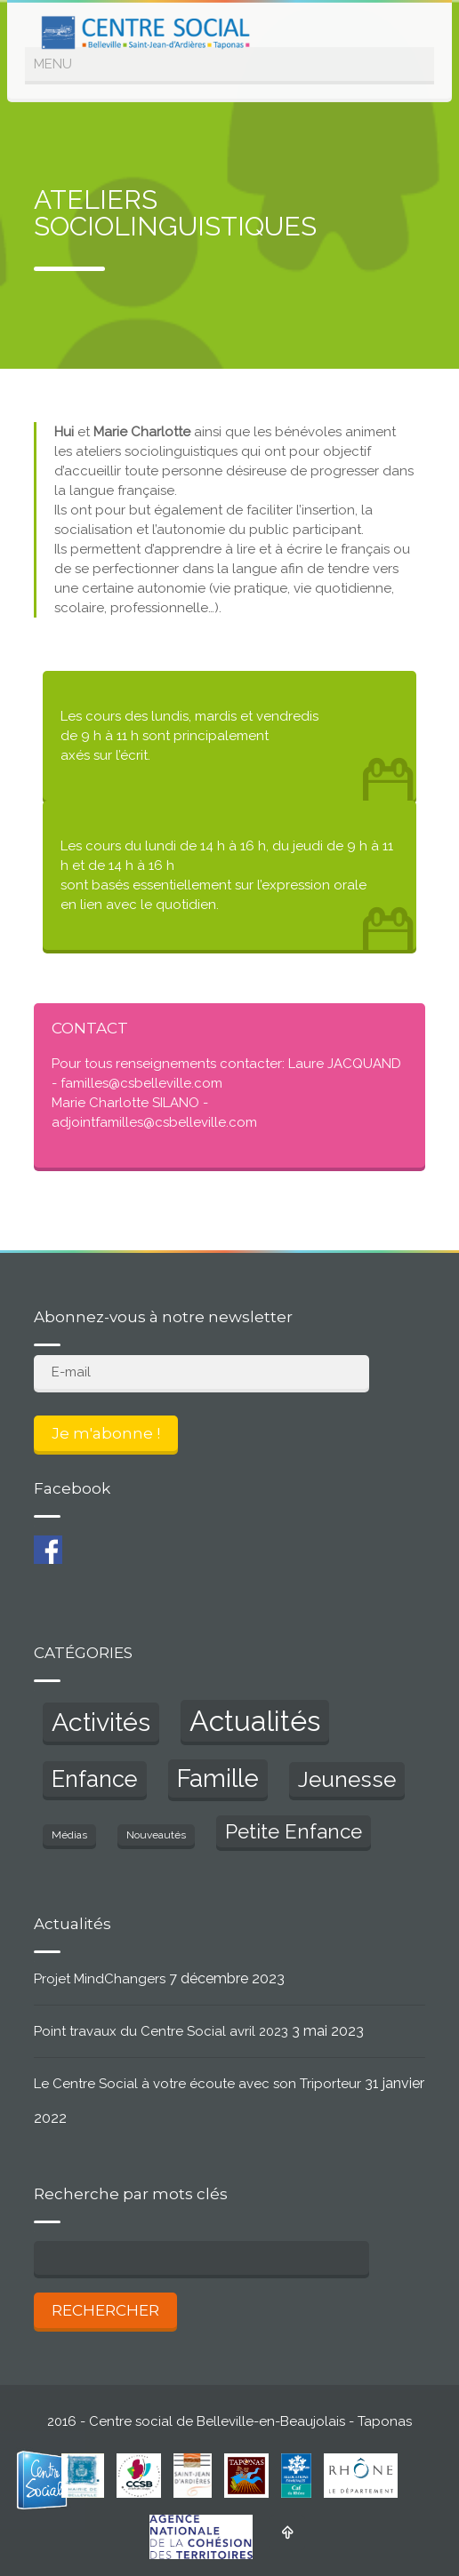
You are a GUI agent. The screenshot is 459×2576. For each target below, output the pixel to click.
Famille (218, 1778)
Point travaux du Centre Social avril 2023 (161, 2031)
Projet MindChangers (99, 1979)
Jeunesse (347, 1779)
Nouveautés (156, 1835)
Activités (101, 1722)
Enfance (95, 1779)
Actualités (254, 1720)
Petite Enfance (293, 1831)
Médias (69, 1835)
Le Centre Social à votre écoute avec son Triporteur (197, 2084)
